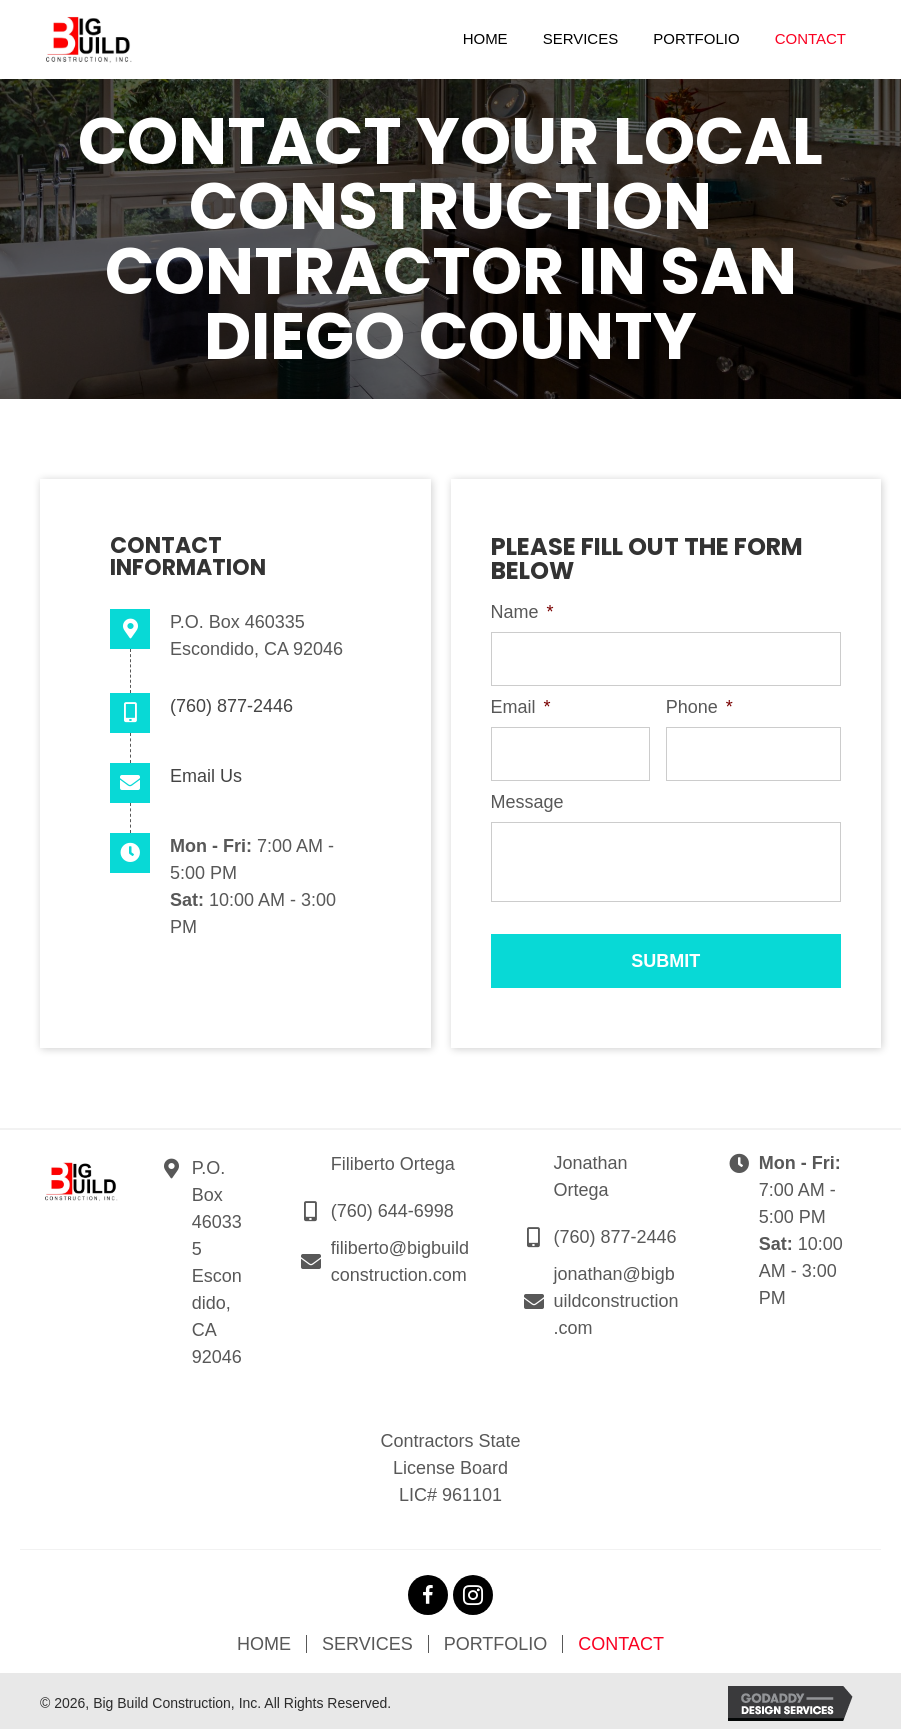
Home (264, 1640)
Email (521, 705)
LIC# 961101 (450, 1491)
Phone (699, 705)
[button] (428, 1591)
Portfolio (496, 1640)
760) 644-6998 (395, 1207)
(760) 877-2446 (231, 706)
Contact (621, 1640)
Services (367, 1640)
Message (527, 798)
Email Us (206, 776)
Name (522, 612)
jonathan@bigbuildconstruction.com (616, 1297)
